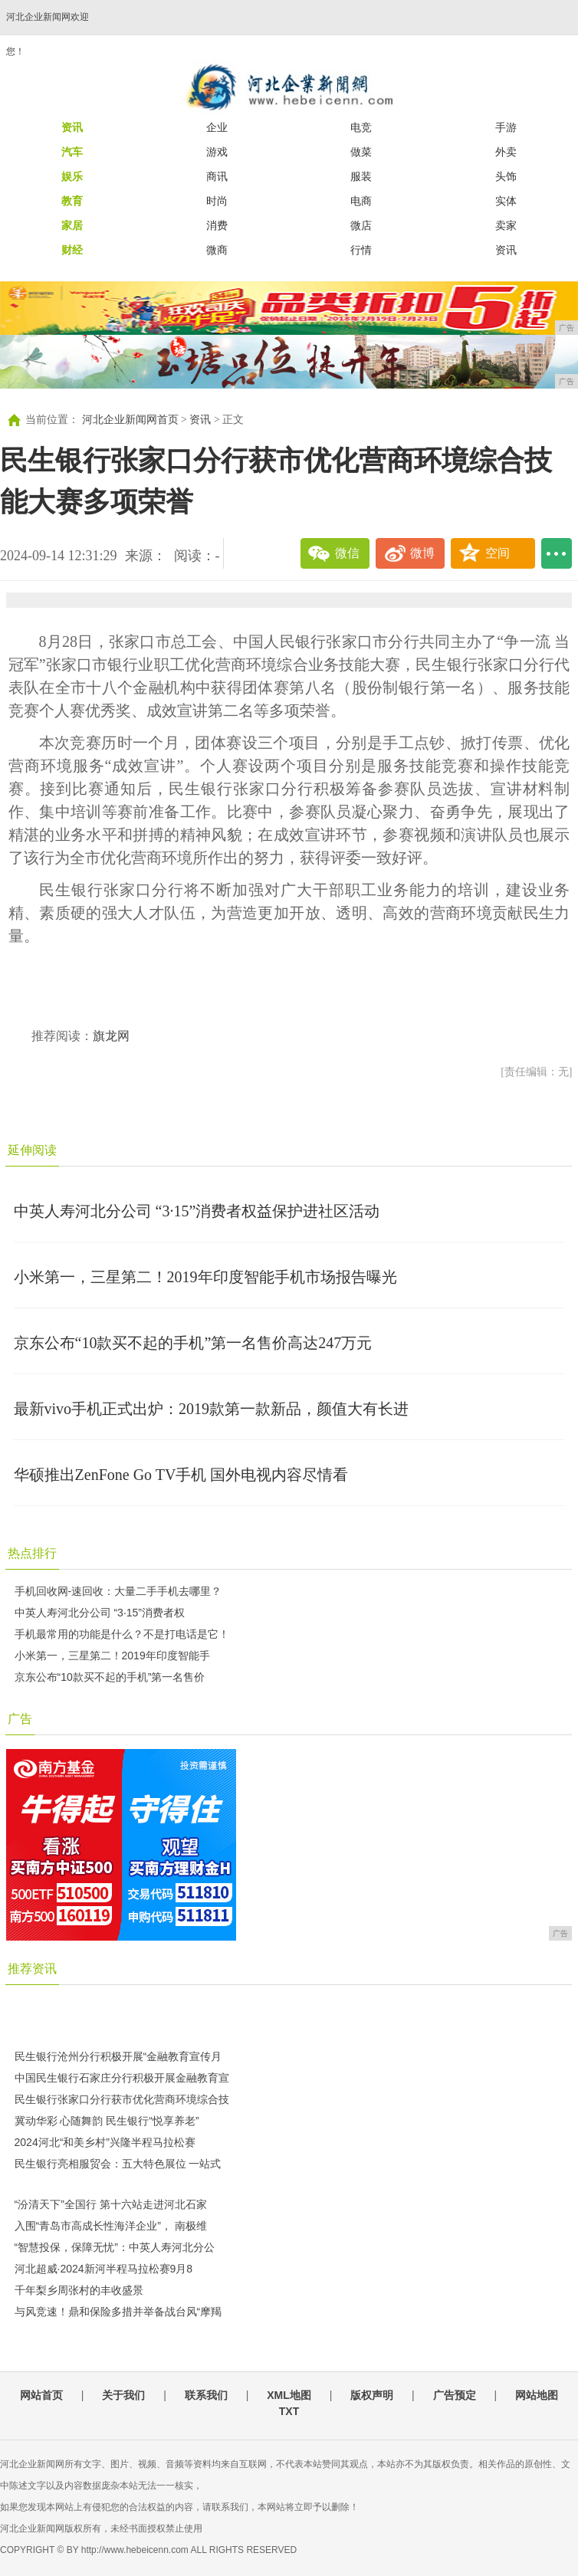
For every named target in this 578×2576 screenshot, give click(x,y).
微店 (361, 225)
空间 (497, 553)
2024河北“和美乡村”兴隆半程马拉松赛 (105, 2142)
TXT (289, 2411)
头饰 (506, 176)
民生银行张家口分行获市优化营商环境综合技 (122, 2099)
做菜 (361, 152)
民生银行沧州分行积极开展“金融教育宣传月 (118, 2056)
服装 (361, 176)
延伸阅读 (32, 1150)
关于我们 (123, 2395)
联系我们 (206, 2395)
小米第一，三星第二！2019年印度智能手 (112, 1655)
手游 (506, 127)
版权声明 (371, 2395)
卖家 (506, 225)
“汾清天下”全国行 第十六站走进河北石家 (111, 2204)
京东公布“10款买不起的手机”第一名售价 (110, 1677)
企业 (217, 127)
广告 (20, 1718)
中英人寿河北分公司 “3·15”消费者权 (100, 1612)
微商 (217, 250)
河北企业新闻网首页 (130, 419)
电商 (361, 201)
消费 (217, 225)
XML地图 (289, 2395)
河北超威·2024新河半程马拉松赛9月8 (104, 2269)
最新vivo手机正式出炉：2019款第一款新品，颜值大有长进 (211, 1408)
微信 (347, 553)
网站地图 (536, 2395)
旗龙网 (111, 1035)
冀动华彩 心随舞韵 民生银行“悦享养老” (107, 2121)
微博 (422, 553)
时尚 (217, 201)
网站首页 (41, 2395)
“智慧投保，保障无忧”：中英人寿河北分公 (115, 2247)
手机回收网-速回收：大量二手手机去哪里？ (118, 1591)
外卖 (506, 152)
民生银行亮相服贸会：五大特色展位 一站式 (118, 2164)
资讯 (506, 250)
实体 (506, 201)
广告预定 (454, 2395)
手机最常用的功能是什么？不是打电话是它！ (122, 1634)
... (556, 553)
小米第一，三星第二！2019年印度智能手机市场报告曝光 (205, 1276)
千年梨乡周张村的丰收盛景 (79, 2290)
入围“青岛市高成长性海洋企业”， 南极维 (111, 2226)
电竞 (361, 127)
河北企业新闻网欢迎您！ (47, 34)
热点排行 (32, 1553)
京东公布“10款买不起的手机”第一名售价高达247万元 (193, 1342)
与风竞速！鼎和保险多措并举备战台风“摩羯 (118, 2311)
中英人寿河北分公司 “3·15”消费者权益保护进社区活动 (197, 1211)
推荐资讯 (32, 1968)
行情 (361, 250)
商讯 (217, 176)
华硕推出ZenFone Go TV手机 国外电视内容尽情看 (181, 1474)
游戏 (217, 152)
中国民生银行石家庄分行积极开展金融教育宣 (122, 2078)
